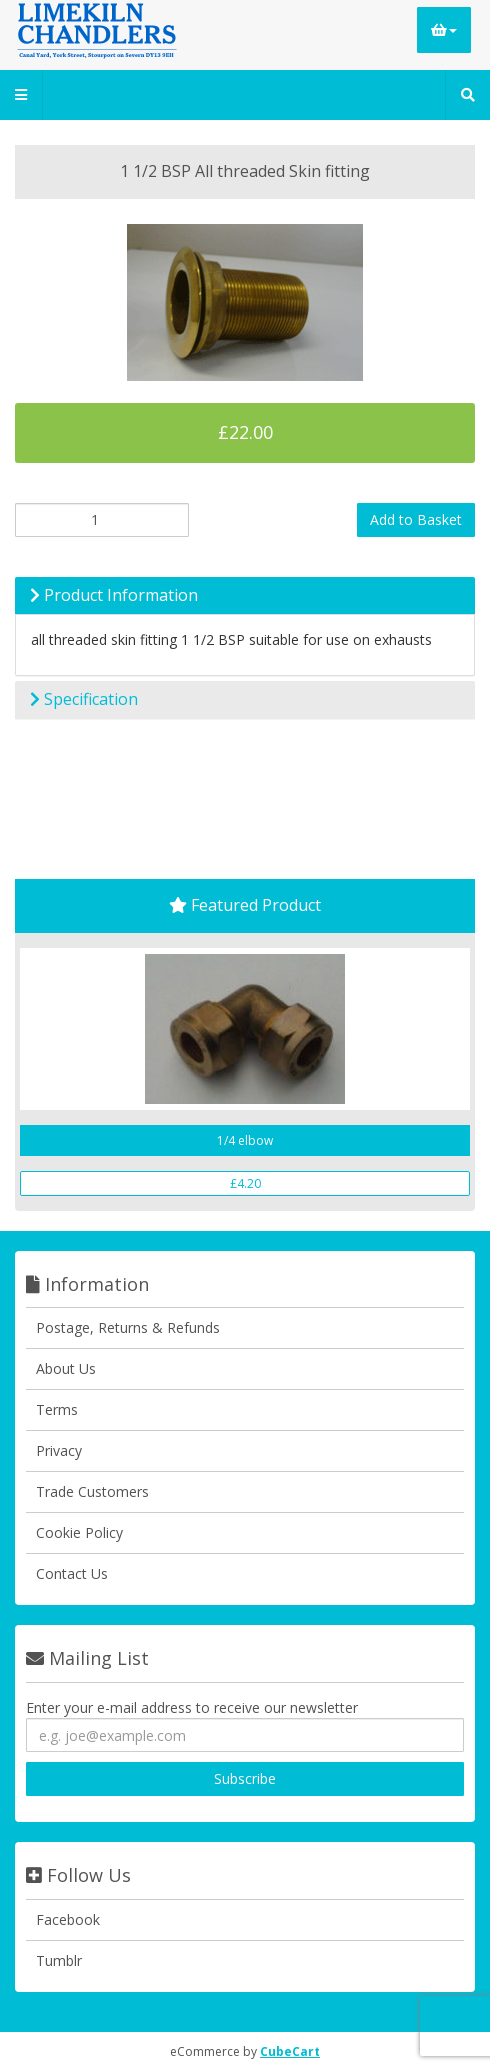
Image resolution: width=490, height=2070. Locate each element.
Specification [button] (84, 699)
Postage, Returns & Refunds (128, 1327)
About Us (66, 1368)
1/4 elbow (245, 1140)
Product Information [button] (114, 595)
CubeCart (290, 2051)
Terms (57, 1409)
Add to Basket (416, 519)
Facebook (68, 1919)
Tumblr (59, 1960)
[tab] (245, 596)
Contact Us (72, 1573)
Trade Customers (92, 1491)
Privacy (59, 1450)
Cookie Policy (79, 1532)
